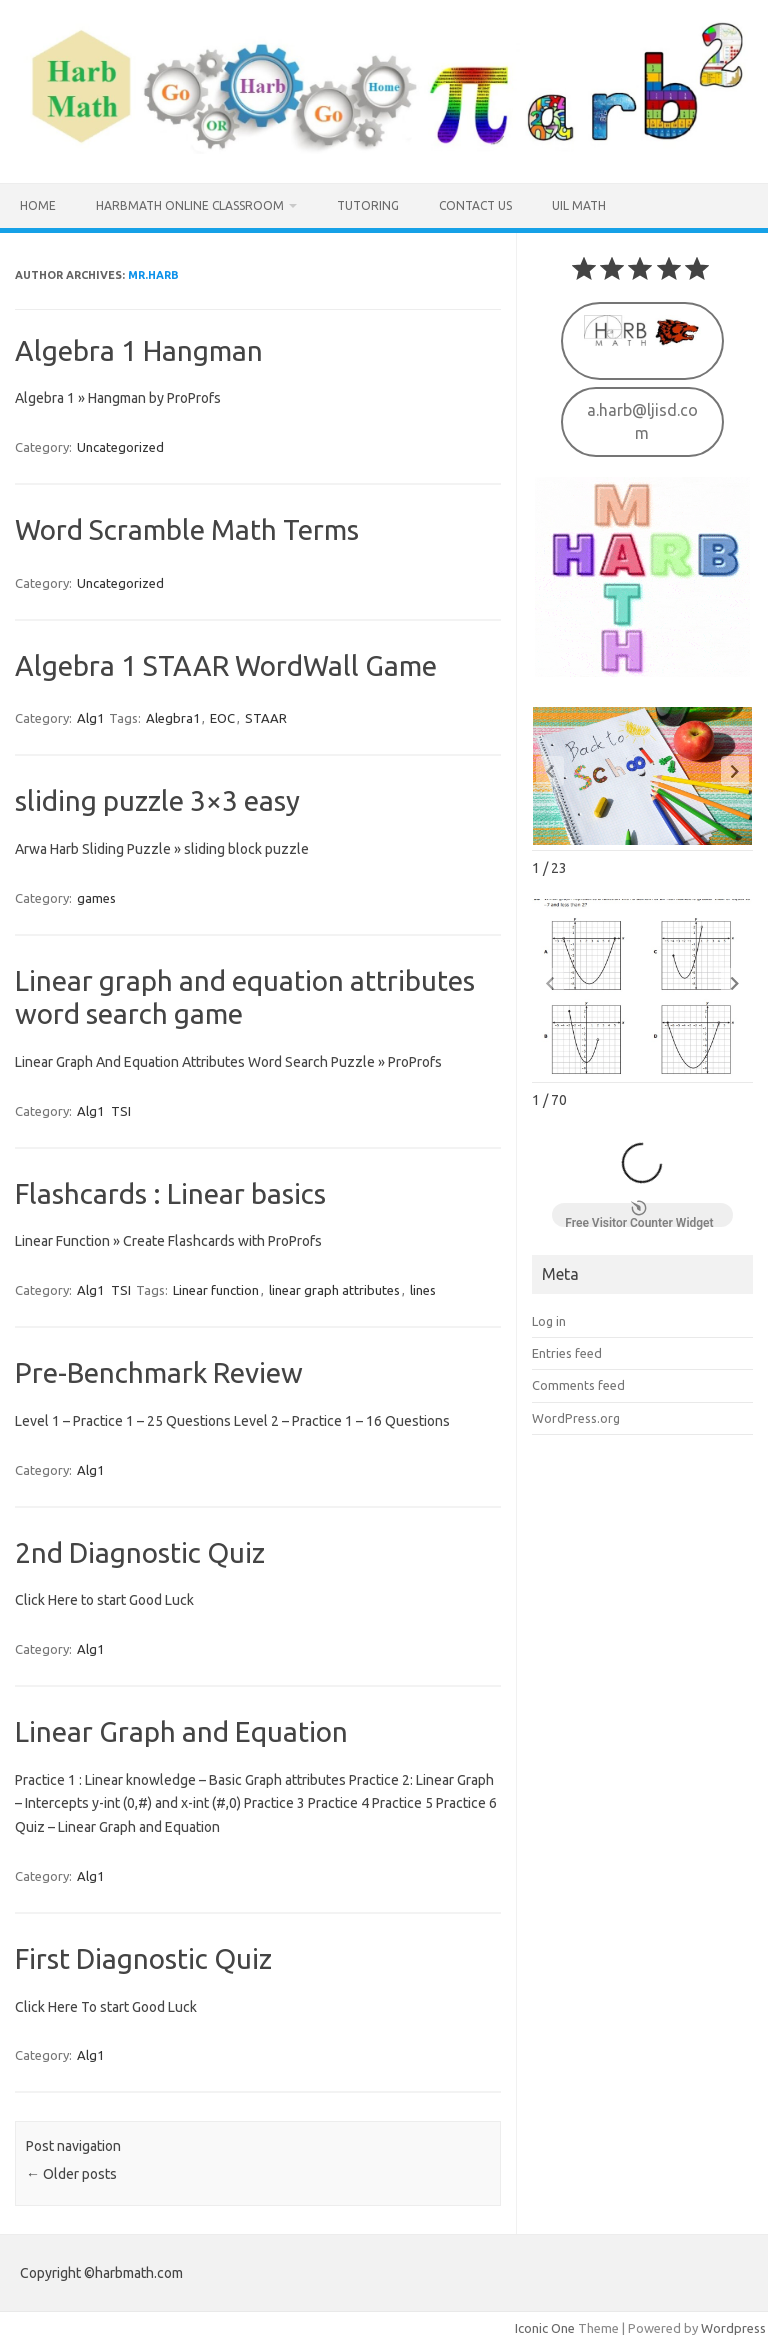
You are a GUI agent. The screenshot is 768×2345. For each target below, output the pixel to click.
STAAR (266, 718)
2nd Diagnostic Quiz (140, 1552)
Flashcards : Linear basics (170, 1193)
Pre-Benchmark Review (159, 1372)
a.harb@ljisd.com (642, 419)
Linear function (216, 1290)
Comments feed (578, 1383)
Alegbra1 (173, 718)
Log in (549, 1319)
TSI (121, 1111)
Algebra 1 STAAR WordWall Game (226, 665)
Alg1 (90, 718)
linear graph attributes (334, 1290)
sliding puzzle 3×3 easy (157, 800)
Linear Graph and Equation (181, 1731)
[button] (735, 769)
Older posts (71, 2174)
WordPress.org (576, 1416)
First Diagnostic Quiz (143, 1958)
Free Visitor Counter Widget (639, 1213)
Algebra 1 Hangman (139, 350)
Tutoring (368, 205)
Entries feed (567, 1351)
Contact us (475, 205)
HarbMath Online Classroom (190, 205)
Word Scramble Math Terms (187, 529)
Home (38, 205)
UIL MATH (579, 205)
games (96, 898)
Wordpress (733, 2328)
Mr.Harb (153, 275)
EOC (222, 718)
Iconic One (545, 2328)
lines (423, 1290)
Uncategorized (120, 447)
